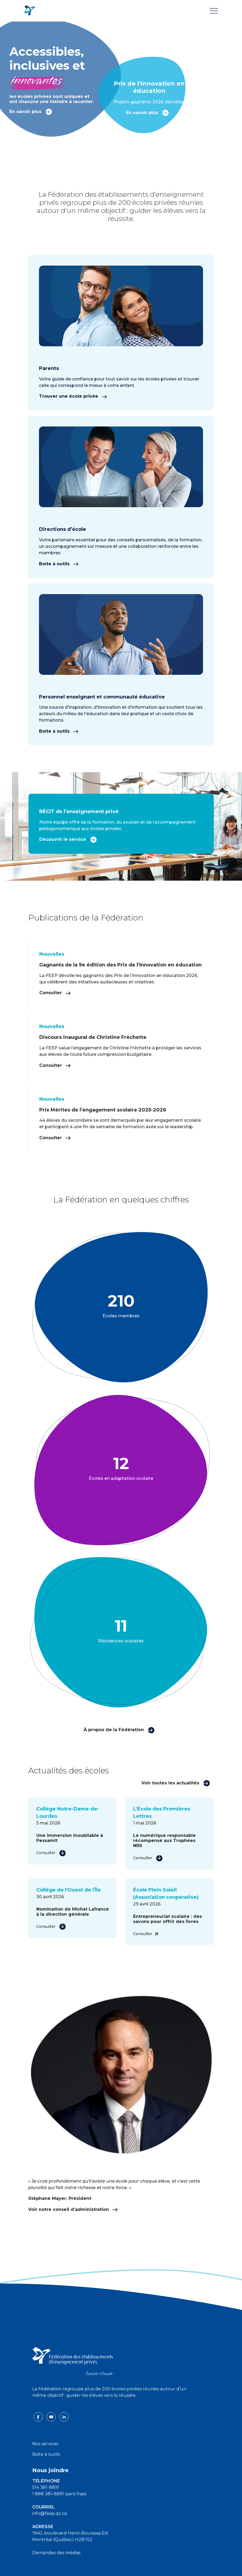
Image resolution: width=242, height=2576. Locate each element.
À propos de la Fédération (119, 1729)
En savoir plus (30, 111)
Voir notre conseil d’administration (73, 2209)
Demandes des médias (56, 2552)
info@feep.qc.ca (49, 2513)
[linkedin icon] (64, 2416)
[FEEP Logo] (29, 10)
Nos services (45, 2443)
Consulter (55, 992)
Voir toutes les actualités (175, 1782)
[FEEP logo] (72, 2360)
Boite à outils (46, 2454)
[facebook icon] (38, 2416)
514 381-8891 (45, 2487)
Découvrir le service (68, 839)
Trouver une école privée (73, 396)
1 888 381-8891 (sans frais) (59, 2493)
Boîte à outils (59, 563)
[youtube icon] (51, 2416)
